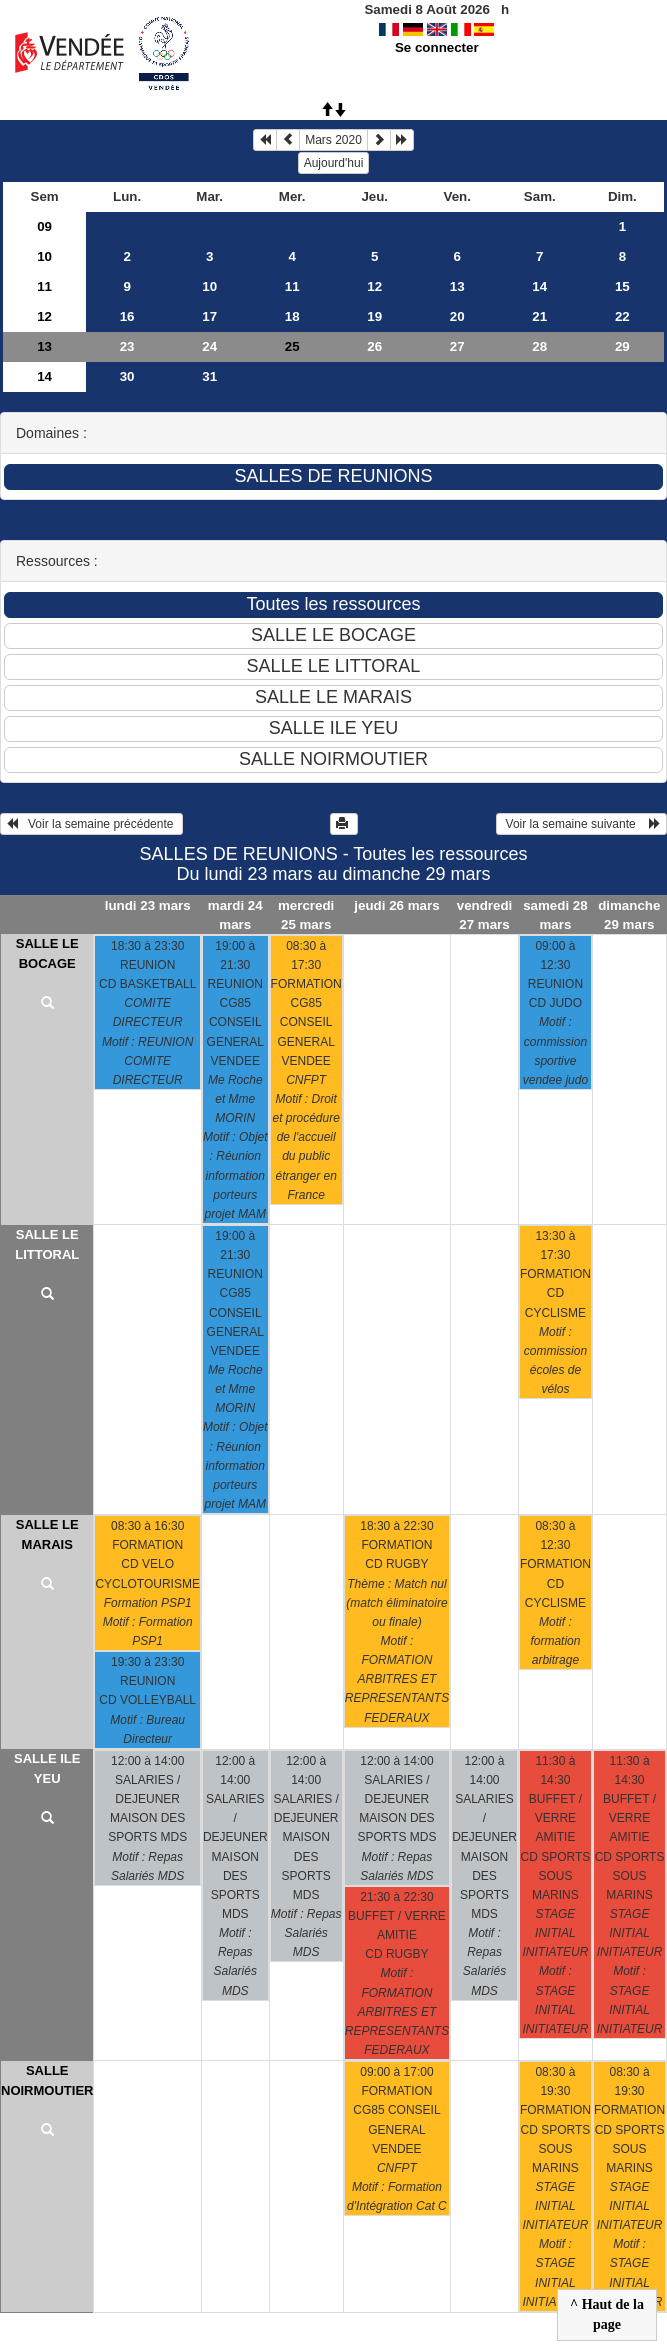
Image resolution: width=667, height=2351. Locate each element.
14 (539, 286)
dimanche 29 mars (629, 915)
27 (457, 346)
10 (44, 256)
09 (44, 226)
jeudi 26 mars (396, 905)
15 (622, 286)
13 (457, 286)
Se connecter (437, 47)
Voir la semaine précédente (91, 824)
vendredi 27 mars (485, 915)
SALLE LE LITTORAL (47, 1244)
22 (622, 316)
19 (374, 316)
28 (539, 346)
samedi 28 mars (555, 915)
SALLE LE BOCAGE (47, 953)
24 (209, 346)
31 (209, 376)
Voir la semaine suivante (581, 824)
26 (374, 346)
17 (209, 316)
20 (457, 316)
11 (44, 286)
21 (539, 316)
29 (622, 346)
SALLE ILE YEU (47, 1768)
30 (127, 376)
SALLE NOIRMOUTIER (47, 2080)
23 (127, 346)
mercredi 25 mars (306, 915)
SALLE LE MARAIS (47, 1534)
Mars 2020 (333, 140)
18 (292, 316)
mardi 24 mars (235, 915)
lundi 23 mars (148, 905)
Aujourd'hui (334, 163)
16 (127, 316)
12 (374, 286)
